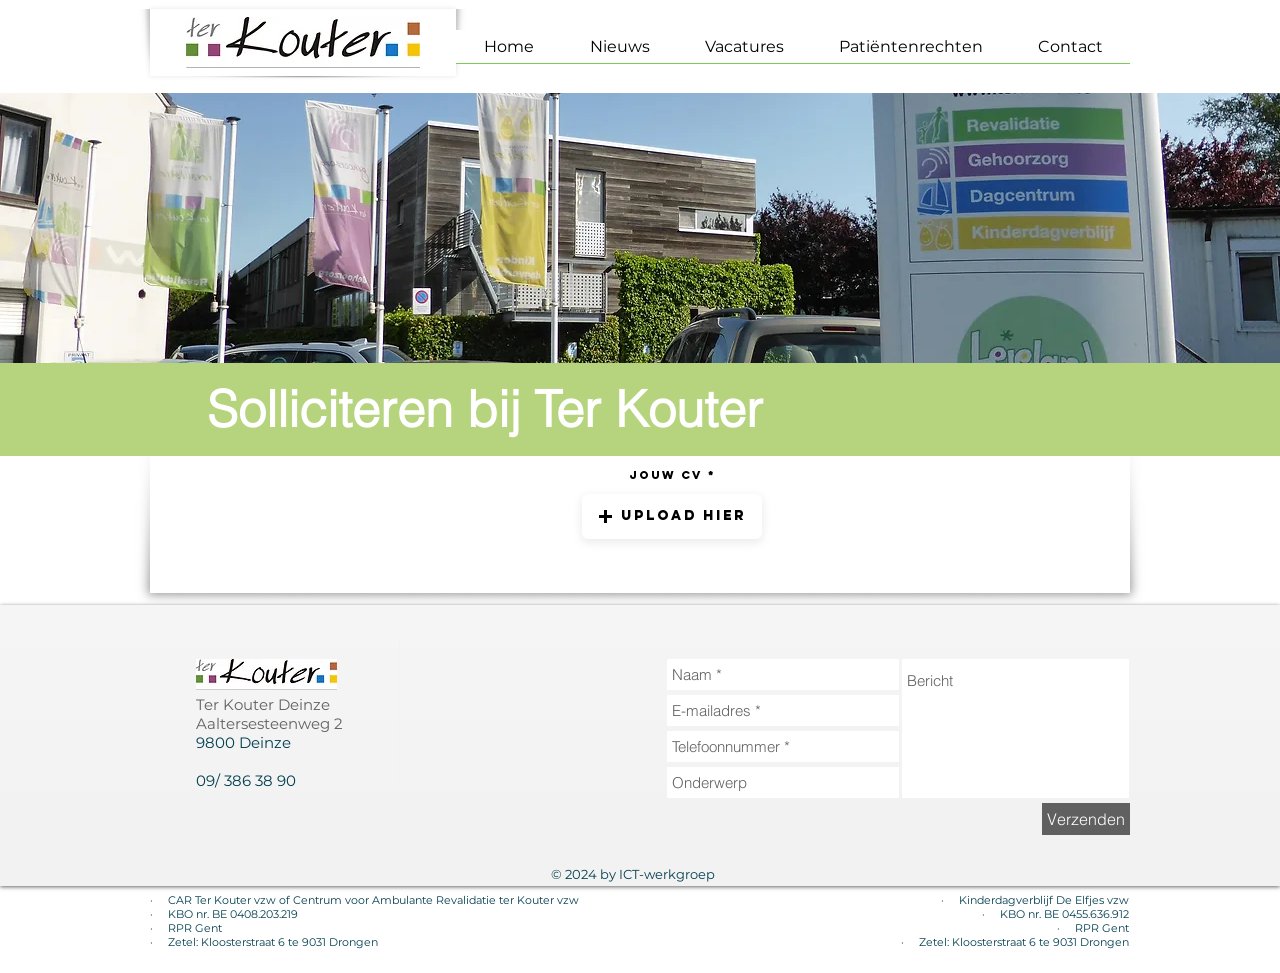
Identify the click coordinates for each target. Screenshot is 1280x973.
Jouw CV (666, 475)
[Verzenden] (1086, 819)
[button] (672, 516)
